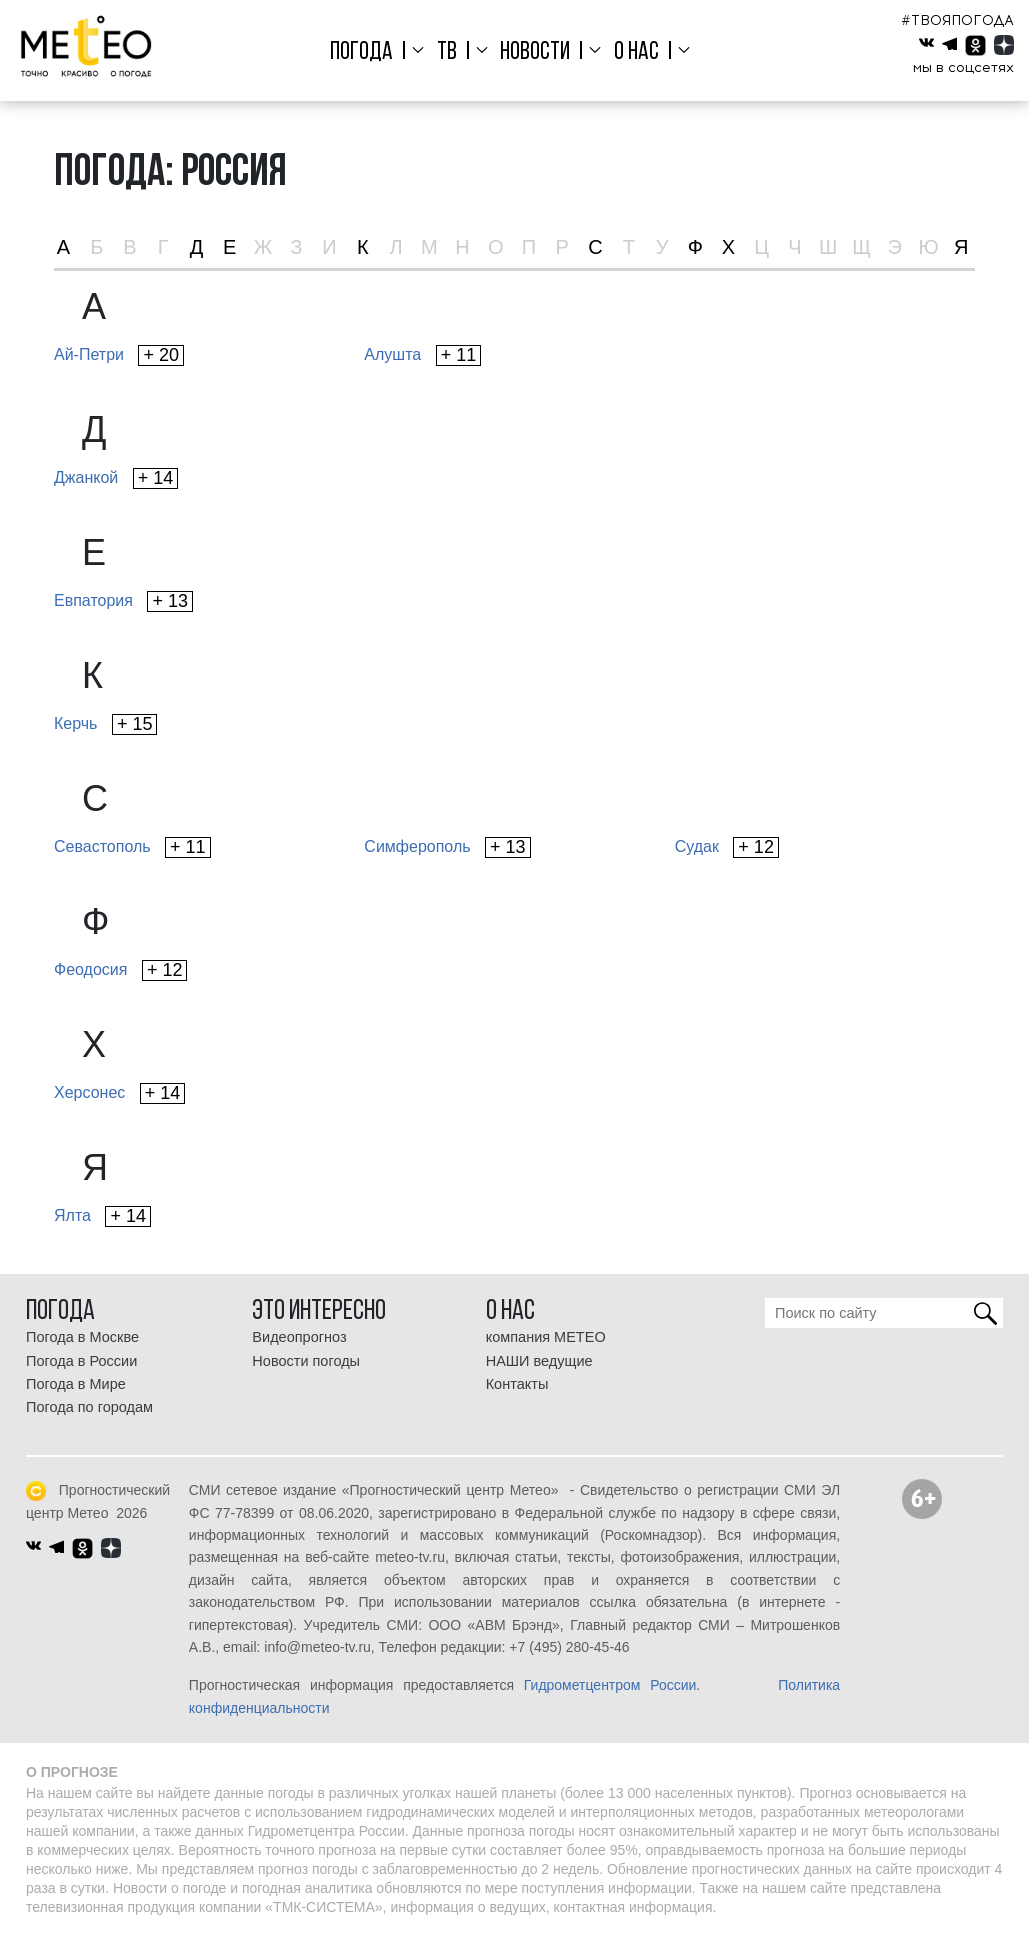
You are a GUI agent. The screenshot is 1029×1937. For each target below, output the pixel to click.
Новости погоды (306, 1361)
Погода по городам (89, 1407)
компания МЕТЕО (546, 1337)
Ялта (102, 1216)
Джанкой (116, 478)
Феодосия (120, 970)
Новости (535, 52)
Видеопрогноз (299, 1337)
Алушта (422, 355)
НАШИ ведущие (539, 1361)
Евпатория (123, 601)
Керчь (105, 724)
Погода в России (81, 1361)
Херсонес (119, 1093)
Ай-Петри (119, 355)
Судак (727, 847)
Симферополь (447, 847)
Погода (361, 52)
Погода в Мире (76, 1384)
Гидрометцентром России (610, 1685)
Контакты (517, 1384)
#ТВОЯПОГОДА (957, 20)
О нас (636, 52)
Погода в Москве (82, 1337)
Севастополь (132, 847)
